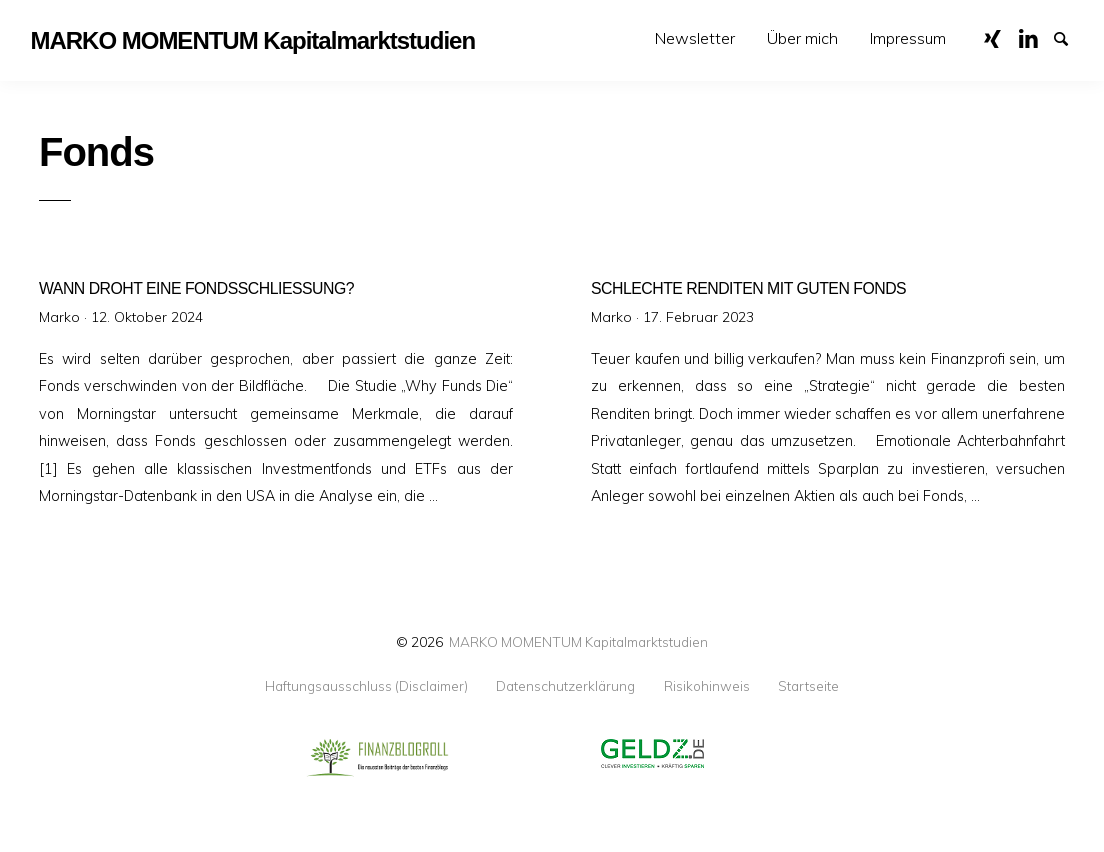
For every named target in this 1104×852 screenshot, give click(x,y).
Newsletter (695, 38)
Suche (1070, 37)
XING (1000, 37)
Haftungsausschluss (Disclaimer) (366, 686)
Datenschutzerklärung (565, 686)
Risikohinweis (707, 686)
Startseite (808, 686)
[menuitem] (695, 38)
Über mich (802, 38)
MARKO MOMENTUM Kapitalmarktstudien (578, 641)
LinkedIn (1035, 37)
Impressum (908, 38)
